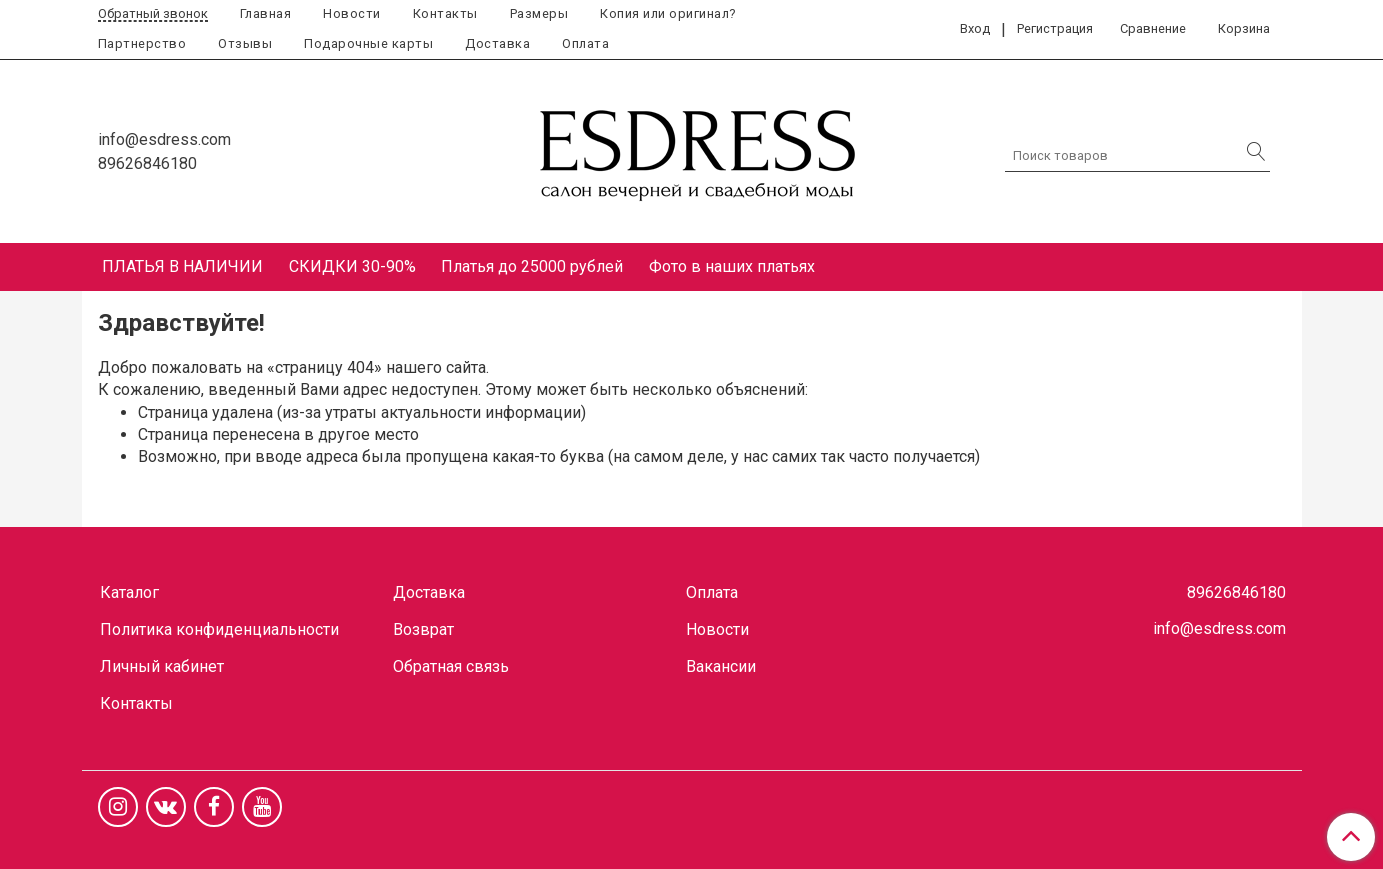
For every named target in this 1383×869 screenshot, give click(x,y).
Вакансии (721, 666)
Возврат (423, 629)
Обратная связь (451, 666)
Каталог (129, 592)
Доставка (497, 43)
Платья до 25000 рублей (532, 266)
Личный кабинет (162, 666)
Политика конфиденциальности (219, 629)
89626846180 (147, 163)
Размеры (539, 13)
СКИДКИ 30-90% (352, 266)
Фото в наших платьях (732, 266)
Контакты (445, 13)
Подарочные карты (368, 43)
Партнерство (142, 43)
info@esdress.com (164, 139)
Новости (352, 13)
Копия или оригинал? (668, 13)
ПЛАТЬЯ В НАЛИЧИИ (182, 266)
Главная (266, 13)
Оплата (585, 43)
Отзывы (245, 43)
